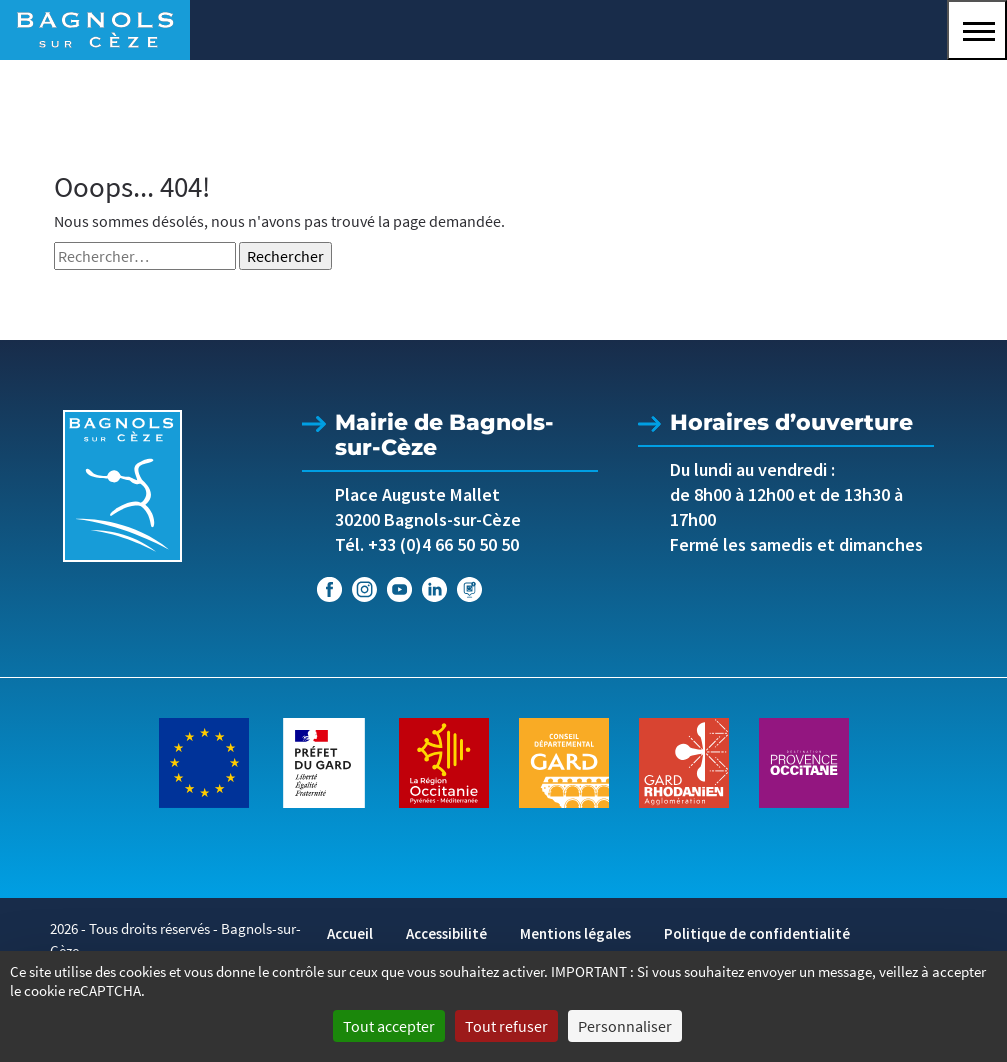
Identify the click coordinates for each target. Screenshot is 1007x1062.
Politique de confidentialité (757, 933)
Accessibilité (446, 933)
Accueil (350, 933)
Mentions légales (575, 933)
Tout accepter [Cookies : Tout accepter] (389, 1026)
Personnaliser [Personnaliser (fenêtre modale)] (625, 1026)
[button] (977, 30)
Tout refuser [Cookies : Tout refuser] (506, 1026)
